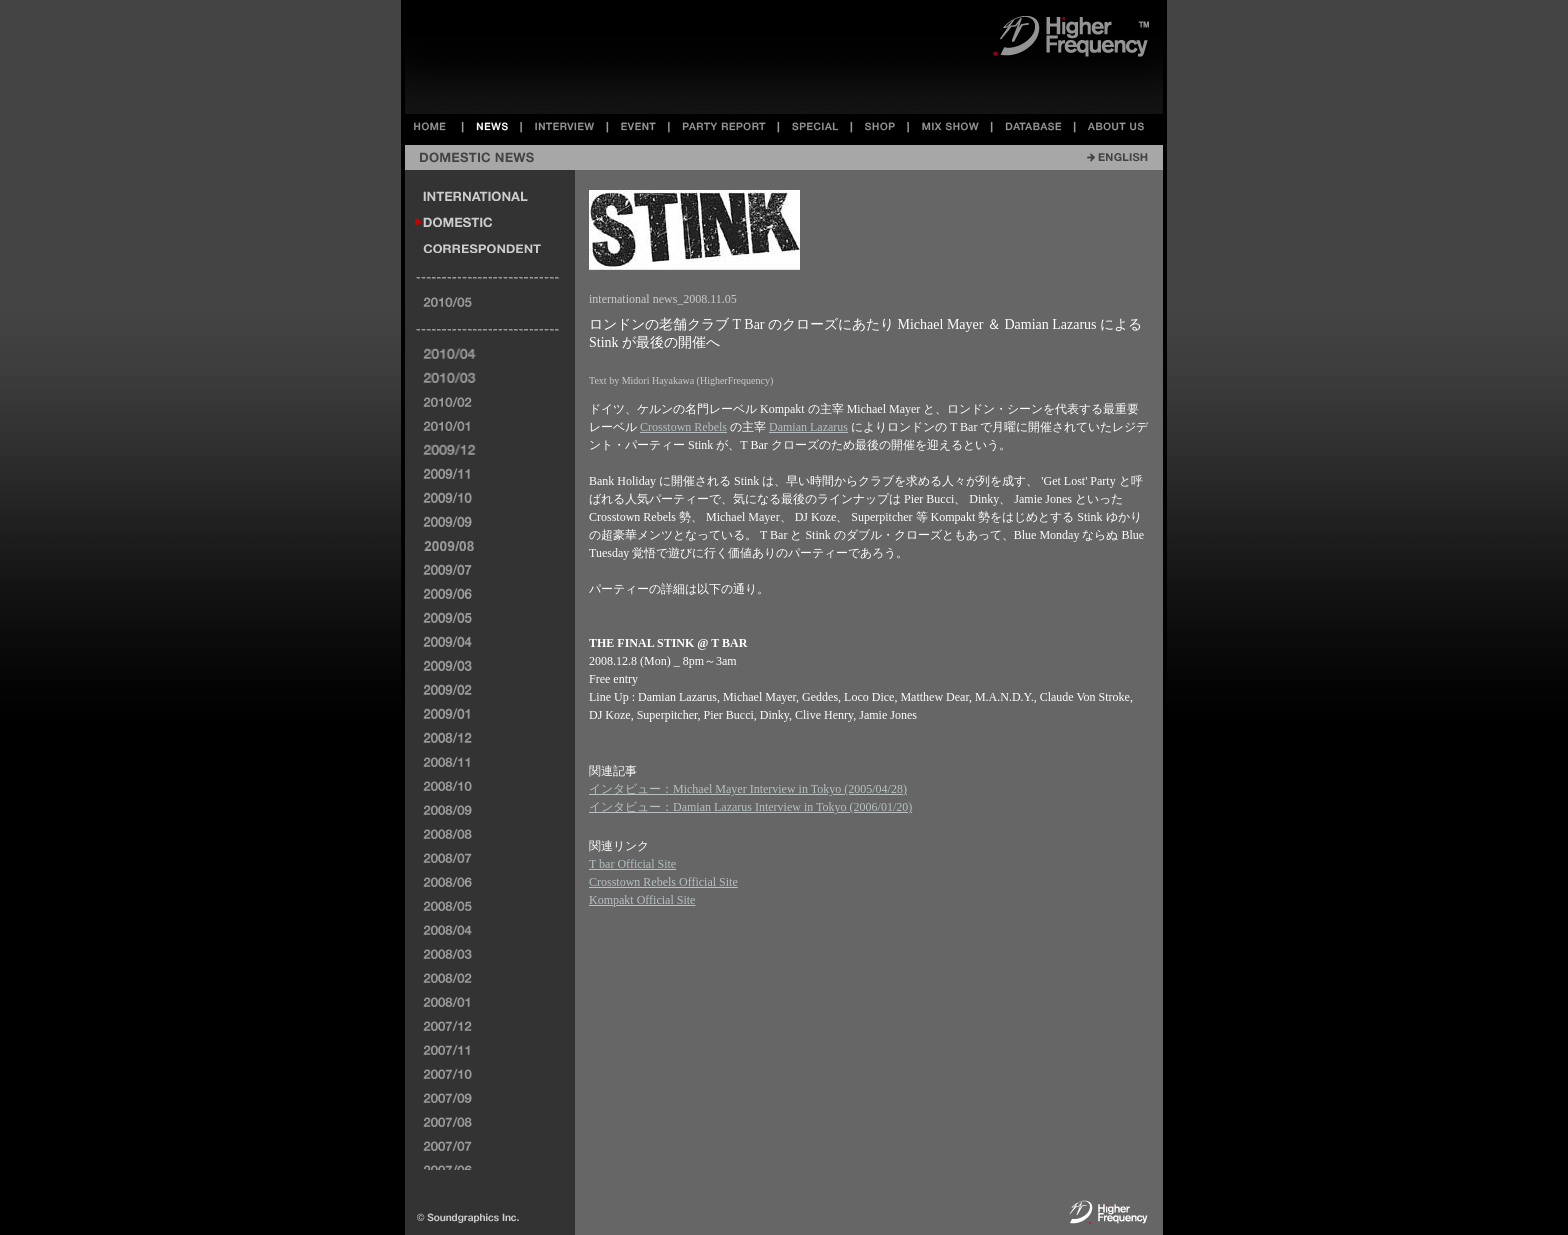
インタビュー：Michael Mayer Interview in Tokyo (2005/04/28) (748, 789)
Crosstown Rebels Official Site (663, 882)
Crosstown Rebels (683, 427)
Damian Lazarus (808, 427)
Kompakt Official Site (642, 900)
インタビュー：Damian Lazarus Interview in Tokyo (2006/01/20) (750, 807)
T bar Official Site (632, 864)
